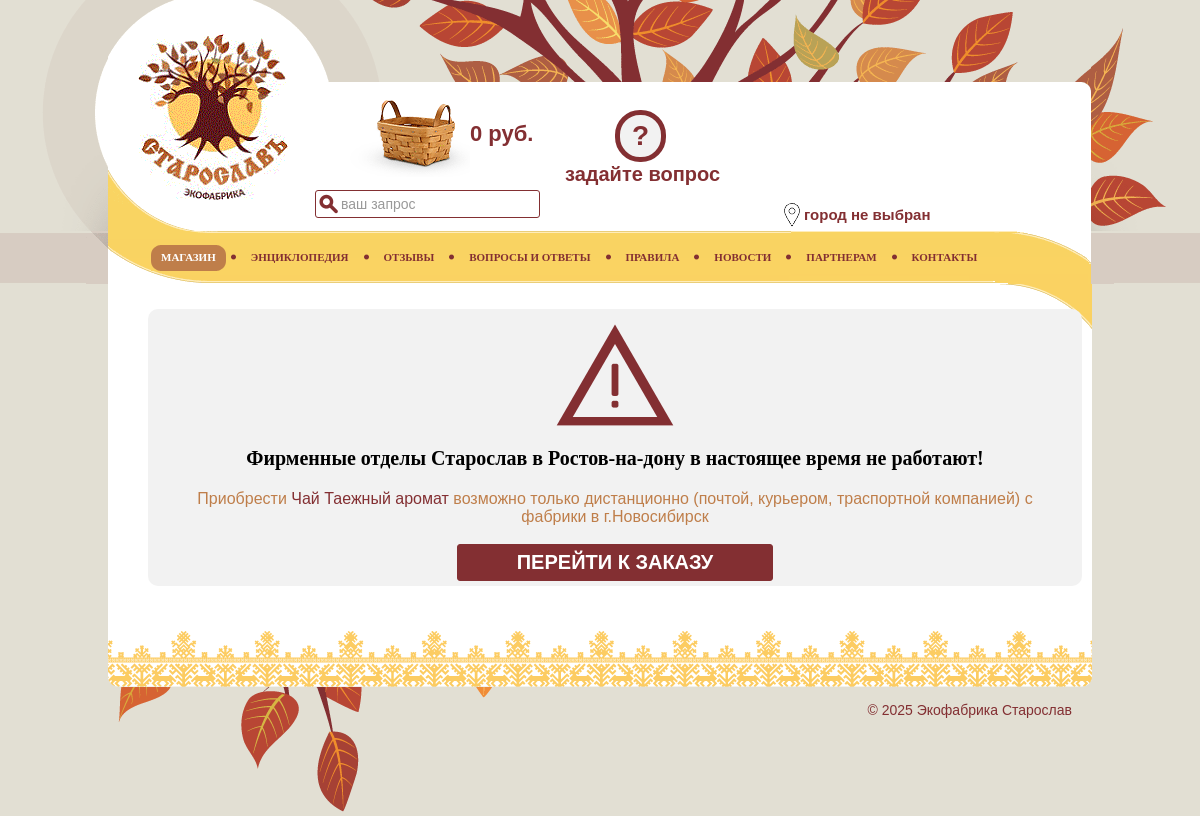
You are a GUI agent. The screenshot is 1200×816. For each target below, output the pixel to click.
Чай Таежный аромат (370, 498)
